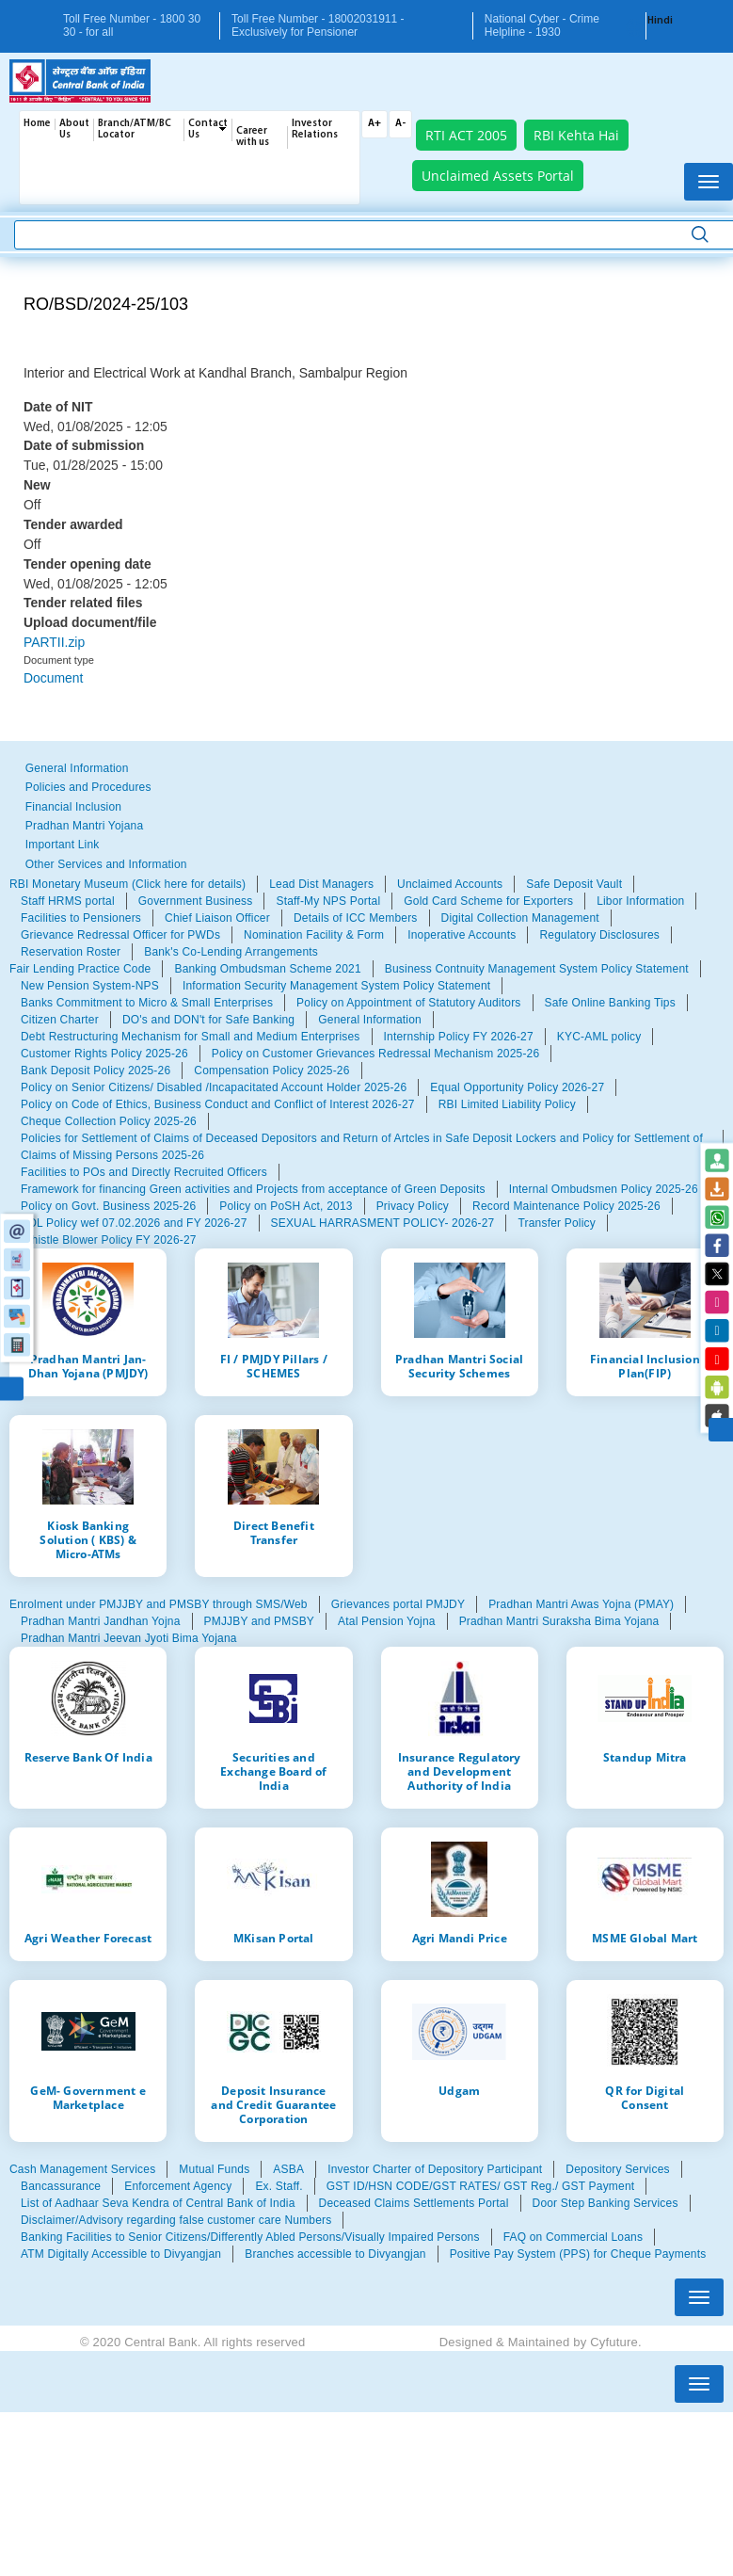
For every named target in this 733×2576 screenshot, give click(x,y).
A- (400, 124)
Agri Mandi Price (459, 1937)
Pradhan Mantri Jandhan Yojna (101, 1621)
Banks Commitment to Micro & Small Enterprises (147, 1002)
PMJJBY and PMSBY (259, 1621)
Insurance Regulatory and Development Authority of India (459, 1771)
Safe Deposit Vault (574, 884)
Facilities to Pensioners (81, 918)
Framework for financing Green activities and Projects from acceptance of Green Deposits (253, 1189)
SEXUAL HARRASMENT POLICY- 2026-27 (383, 1223)
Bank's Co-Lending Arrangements (231, 951)
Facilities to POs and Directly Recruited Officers (144, 1172)
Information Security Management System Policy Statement (336, 985)
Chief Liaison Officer (217, 918)
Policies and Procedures (88, 787)
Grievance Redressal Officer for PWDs (120, 935)
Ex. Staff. (278, 2186)
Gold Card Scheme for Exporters (488, 901)
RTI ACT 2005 (466, 135)
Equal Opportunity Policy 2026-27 (517, 1087)
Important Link (62, 844)
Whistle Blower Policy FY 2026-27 (109, 1240)
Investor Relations (315, 129)
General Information (77, 768)
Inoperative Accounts (461, 935)
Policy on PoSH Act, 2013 (285, 1206)
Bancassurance (61, 2186)
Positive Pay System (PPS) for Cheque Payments (578, 2254)
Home (37, 124)
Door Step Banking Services (605, 2203)
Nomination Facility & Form (314, 935)
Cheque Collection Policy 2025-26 (109, 1121)
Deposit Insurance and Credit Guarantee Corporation (273, 2104)
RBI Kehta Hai (576, 135)
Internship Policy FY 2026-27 (459, 1036)
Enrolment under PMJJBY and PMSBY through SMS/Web (158, 1604)
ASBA (288, 2169)
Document (53, 677)
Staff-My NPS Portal (328, 901)
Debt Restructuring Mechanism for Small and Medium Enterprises (190, 1036)
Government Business (195, 901)
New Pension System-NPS (90, 985)
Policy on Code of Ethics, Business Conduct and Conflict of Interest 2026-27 (218, 1104)
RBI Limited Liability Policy (507, 1104)
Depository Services (617, 2169)
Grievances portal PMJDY (398, 1604)
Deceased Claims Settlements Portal (414, 2203)
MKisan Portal (273, 1937)
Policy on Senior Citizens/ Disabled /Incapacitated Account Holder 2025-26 (213, 1087)
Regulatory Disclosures (599, 935)
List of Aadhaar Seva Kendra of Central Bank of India (158, 2203)
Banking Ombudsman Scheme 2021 (267, 968)
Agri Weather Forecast (87, 1937)
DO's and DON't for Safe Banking (208, 1019)
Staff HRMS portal (68, 901)
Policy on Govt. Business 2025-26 (108, 1206)
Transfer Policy (556, 1223)
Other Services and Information (106, 864)
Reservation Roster (70, 951)
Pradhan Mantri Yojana (84, 825)
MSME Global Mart (644, 1937)
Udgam (459, 2090)
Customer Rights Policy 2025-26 (104, 1053)
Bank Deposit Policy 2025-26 (95, 1070)
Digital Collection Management (520, 918)
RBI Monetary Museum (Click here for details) (127, 884)
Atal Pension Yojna (387, 1621)
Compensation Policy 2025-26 (271, 1070)
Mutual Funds (214, 2169)
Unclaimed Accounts (449, 884)
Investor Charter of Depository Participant (434, 2169)
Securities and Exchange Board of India (273, 1771)
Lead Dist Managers (321, 884)
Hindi (660, 21)
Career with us (252, 137)
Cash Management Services (82, 2169)
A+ (374, 124)
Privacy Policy (412, 1206)
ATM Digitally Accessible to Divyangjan (121, 2254)
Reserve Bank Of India (88, 1756)
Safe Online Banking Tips (610, 1002)
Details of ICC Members (356, 918)
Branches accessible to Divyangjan (335, 2254)
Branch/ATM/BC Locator (134, 129)
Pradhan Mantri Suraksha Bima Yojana (559, 1621)
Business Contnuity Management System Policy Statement (537, 968)
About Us (74, 129)
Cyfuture (614, 2342)
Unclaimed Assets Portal (498, 176)
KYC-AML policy (599, 1036)
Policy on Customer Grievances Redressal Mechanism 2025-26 (375, 1053)
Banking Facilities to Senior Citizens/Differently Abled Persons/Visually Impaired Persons (250, 2237)
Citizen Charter (60, 1019)
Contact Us (208, 129)
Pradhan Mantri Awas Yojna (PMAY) (581, 1604)
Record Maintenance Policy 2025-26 (566, 1206)
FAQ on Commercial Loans (573, 2237)
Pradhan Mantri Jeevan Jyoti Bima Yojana (129, 1638)
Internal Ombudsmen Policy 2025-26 (603, 1189)
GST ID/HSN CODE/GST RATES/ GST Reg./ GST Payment (481, 2186)
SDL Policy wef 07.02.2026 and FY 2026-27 (134, 1223)
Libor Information (640, 901)
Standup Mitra (645, 1756)
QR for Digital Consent (644, 2097)
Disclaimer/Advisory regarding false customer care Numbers (176, 2220)
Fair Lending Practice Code (80, 968)
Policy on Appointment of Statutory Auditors (408, 1002)
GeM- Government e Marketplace (87, 2097)
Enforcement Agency (177, 2186)
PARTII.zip (54, 642)
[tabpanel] (366, 918)
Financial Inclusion (73, 806)
